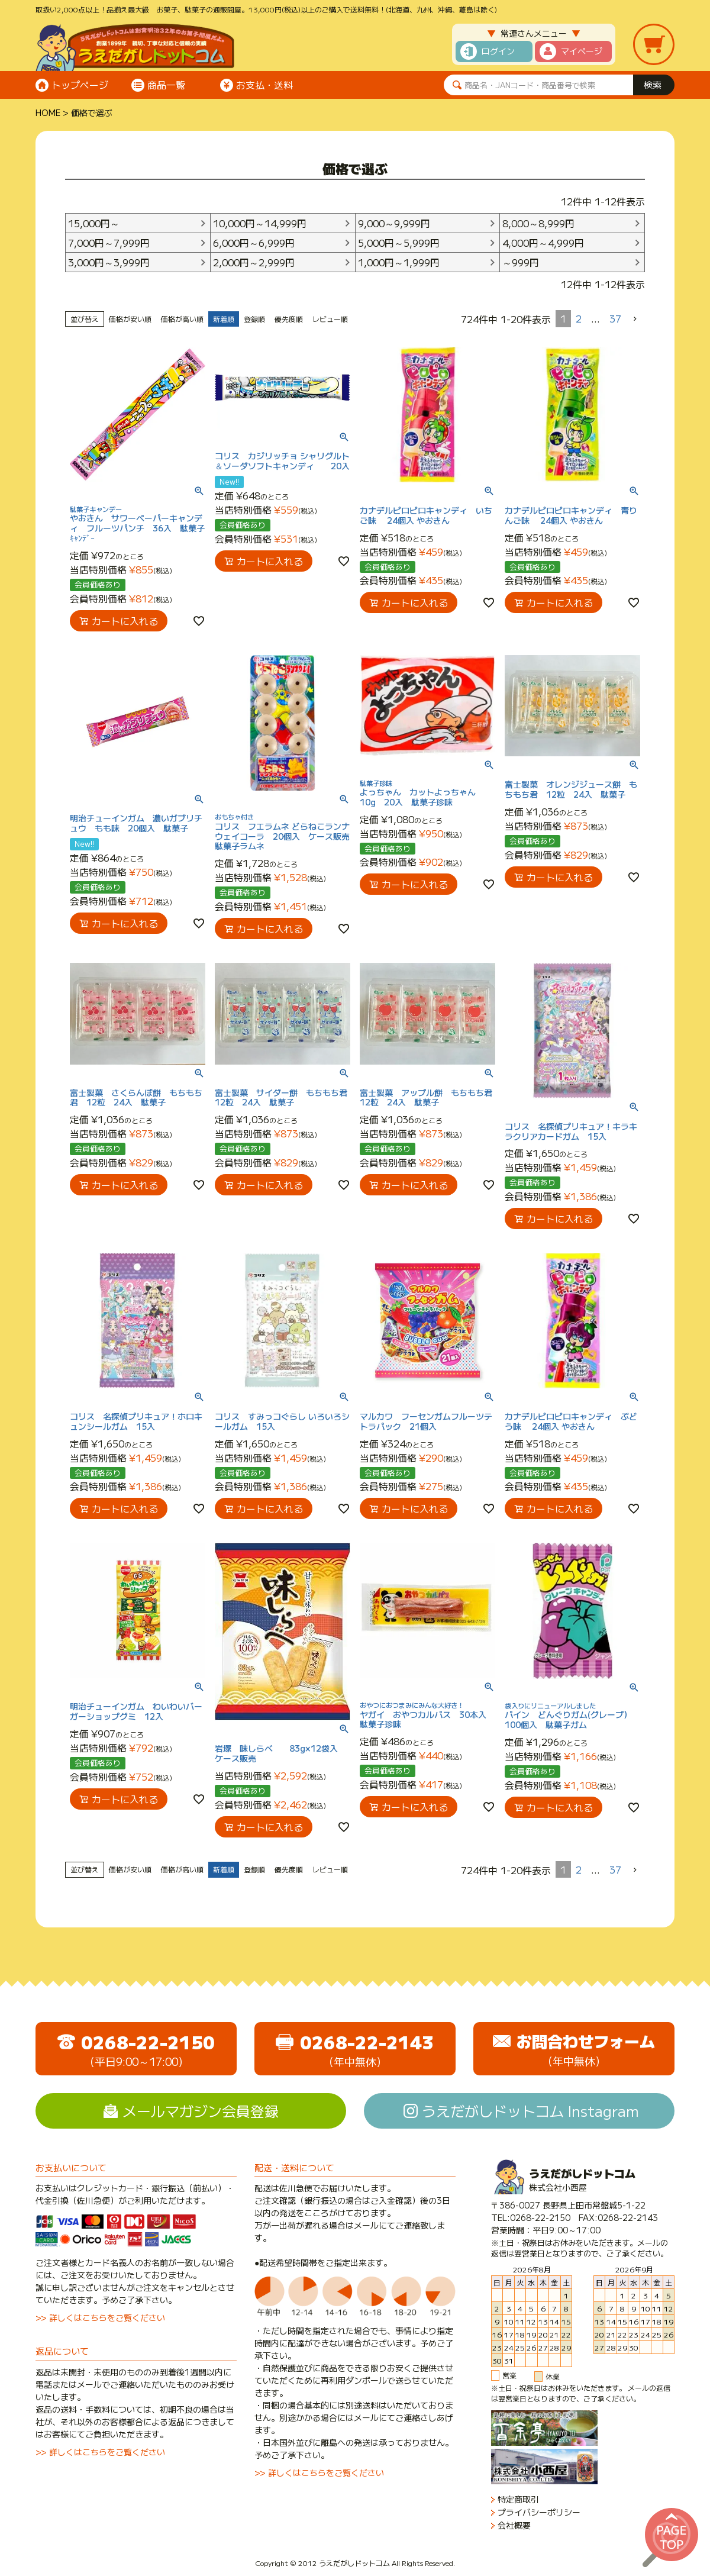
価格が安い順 (130, 319)
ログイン (498, 51)
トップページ (79, 85)
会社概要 (514, 2525)
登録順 (254, 319)
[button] (635, 319)
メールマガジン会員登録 (200, 2110)
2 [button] (579, 318)
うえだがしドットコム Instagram (530, 2110)
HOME (48, 112)
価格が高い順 (182, 319)
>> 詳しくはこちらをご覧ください (100, 2317)
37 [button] (615, 318)
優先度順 (289, 319)
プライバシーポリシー (539, 2512)
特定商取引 (518, 2499)
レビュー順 (330, 319)
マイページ (581, 51)
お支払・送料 (264, 85)
